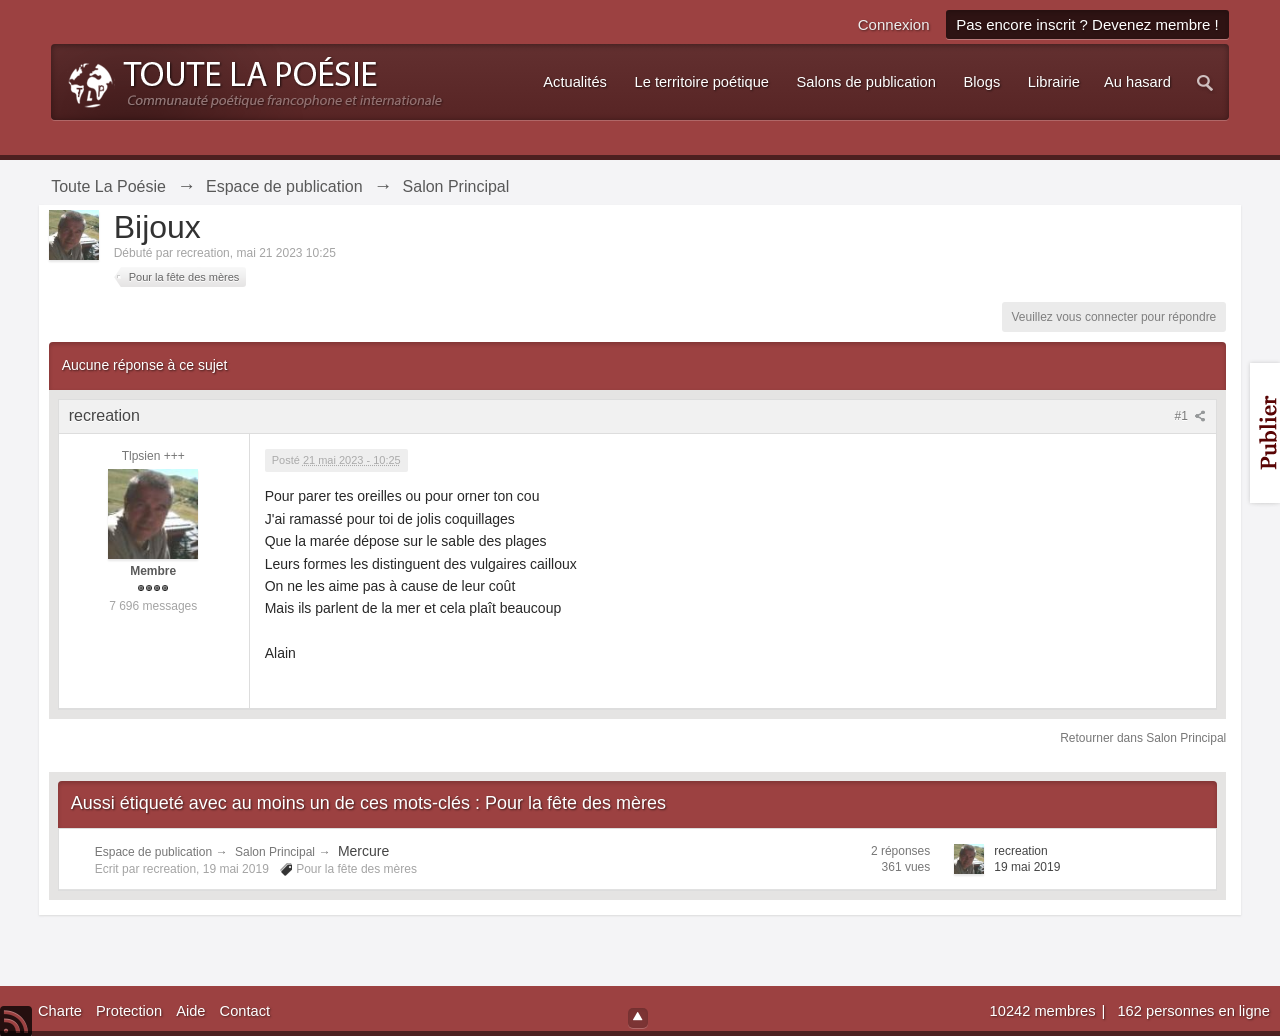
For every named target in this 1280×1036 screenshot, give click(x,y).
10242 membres (1045, 1011)
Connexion (894, 24)
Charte (60, 1011)
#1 (1191, 416)
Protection (129, 1011)
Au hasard (1137, 82)
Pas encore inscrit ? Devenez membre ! (1087, 24)
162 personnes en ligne (1193, 1011)
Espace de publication (153, 852)
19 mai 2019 (1027, 867)
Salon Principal (275, 852)
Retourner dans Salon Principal (1143, 738)
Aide (190, 1011)
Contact (245, 1011)
